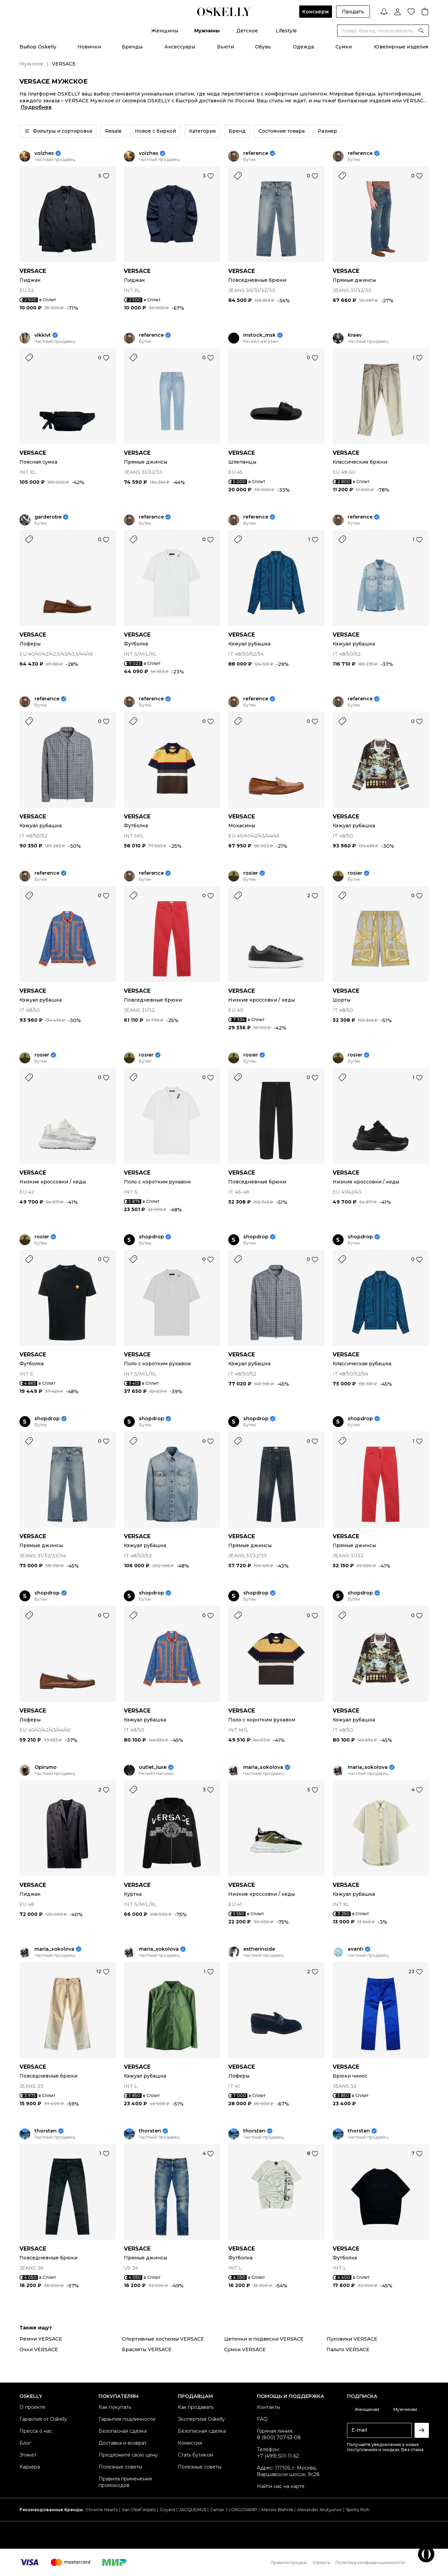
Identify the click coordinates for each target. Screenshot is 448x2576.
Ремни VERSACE (40, 2339)
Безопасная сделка (123, 2431)
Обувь (263, 47)
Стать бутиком (195, 2455)
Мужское (31, 64)
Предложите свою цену (128, 2455)
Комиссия (190, 2443)
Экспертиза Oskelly (201, 2419)
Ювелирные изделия (401, 47)
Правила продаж (289, 2562)
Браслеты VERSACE (147, 2349)
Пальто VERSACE (348, 2349)
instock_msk (259, 335)
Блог (25, 2443)
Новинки (89, 47)
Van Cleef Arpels (139, 2509)
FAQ (262, 2419)
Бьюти (225, 47)
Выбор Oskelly (37, 47)
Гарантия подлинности (127, 2419)
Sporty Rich (358, 2509)
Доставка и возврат (123, 2443)
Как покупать (115, 2407)
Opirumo (45, 1767)
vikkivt (42, 335)
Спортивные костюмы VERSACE (163, 2339)
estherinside (259, 1949)
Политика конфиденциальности (370, 2562)
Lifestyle (286, 31)
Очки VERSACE (38, 2349)
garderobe (47, 517)
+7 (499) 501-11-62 (278, 2456)
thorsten (45, 2131)
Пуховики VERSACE (352, 2339)
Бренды (132, 47)
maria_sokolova (263, 1767)
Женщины (164, 31)
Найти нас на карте (281, 2486)
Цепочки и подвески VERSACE (264, 2339)
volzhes (44, 153)
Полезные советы (120, 2467)
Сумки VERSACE (245, 2349)
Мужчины (207, 31)
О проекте (32, 2407)
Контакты (268, 2407)
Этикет (28, 2455)
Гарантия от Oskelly (43, 2419)
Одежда (303, 47)
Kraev (355, 335)
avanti (355, 1949)
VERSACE (32, 271)
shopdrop (151, 1237)
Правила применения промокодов (125, 2482)
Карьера (29, 2467)
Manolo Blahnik (277, 2509)
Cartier (217, 2509)
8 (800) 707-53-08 (279, 2437)
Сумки (343, 47)
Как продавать (196, 2407)
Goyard (167, 2509)
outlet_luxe (153, 1767)
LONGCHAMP (243, 2509)
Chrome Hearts (102, 2509)
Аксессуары (179, 47)
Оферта (321, 2562)
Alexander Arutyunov (319, 2509)
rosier (250, 873)
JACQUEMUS (192, 2509)
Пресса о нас (35, 2431)
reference (255, 153)
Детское (247, 31)
